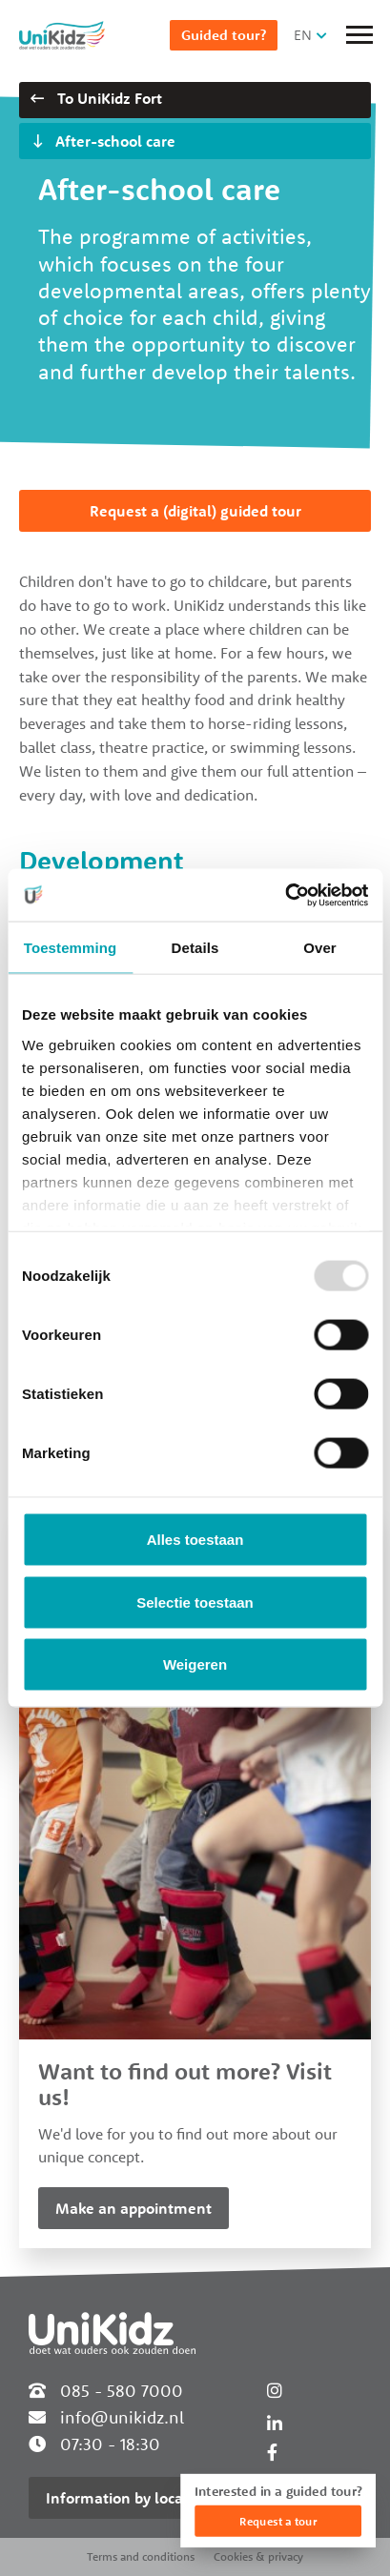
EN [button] (303, 35)
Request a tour (278, 2521)
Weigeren (195, 1664)
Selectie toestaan (195, 1601)
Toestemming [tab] (70, 948)
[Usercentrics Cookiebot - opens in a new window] (284, 894)
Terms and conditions (141, 2556)
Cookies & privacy (258, 2556)
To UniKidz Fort (96, 98)
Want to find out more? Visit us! (185, 2084)
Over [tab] (320, 948)
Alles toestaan (195, 1539)
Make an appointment (133, 2208)
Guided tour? (223, 35)
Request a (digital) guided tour (195, 510)
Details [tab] (195, 948)
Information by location (128, 2497)
